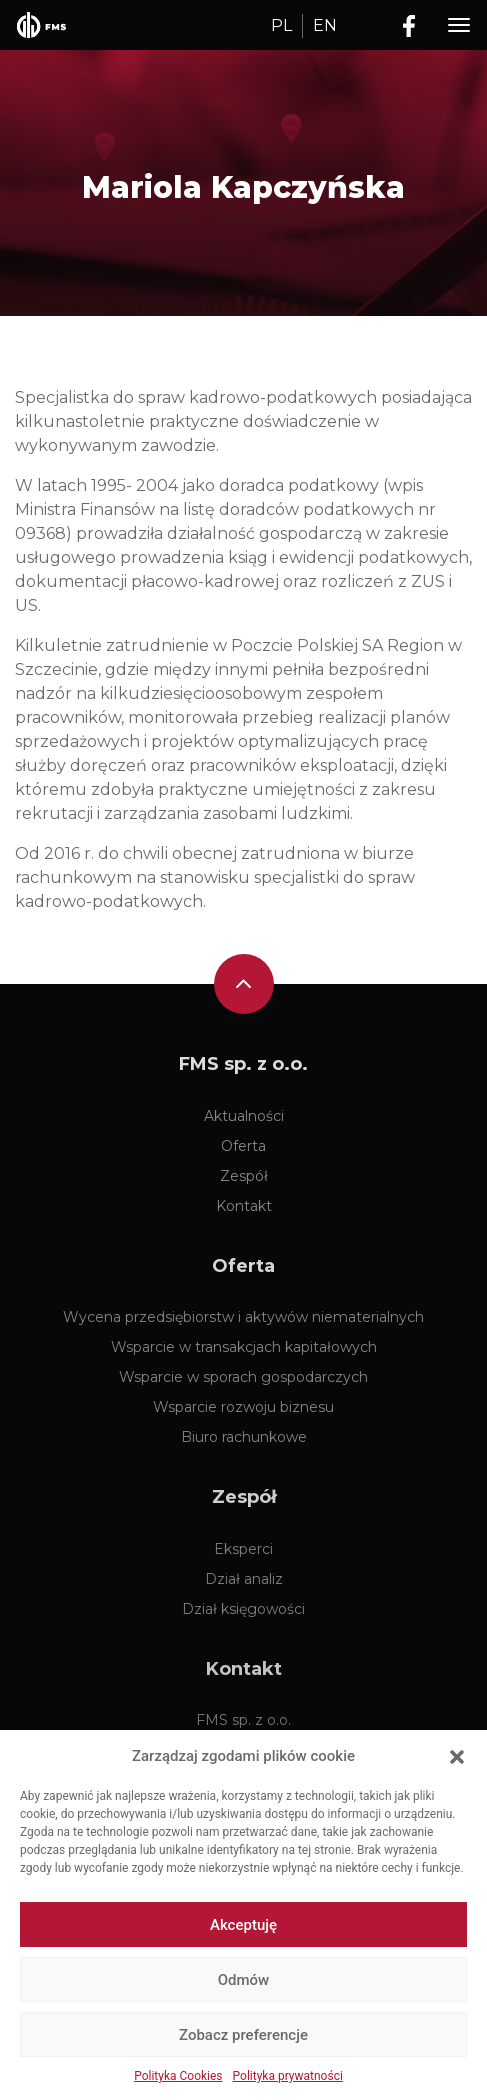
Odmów (244, 1980)
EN (325, 25)
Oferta (243, 1146)
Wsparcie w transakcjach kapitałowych (244, 1347)
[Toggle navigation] (458, 25)
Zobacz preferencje (243, 2035)
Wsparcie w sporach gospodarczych (243, 1377)
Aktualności (244, 1116)
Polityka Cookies (178, 2076)
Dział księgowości (243, 1609)
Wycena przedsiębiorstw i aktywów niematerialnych (243, 1317)
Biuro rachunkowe (244, 1437)
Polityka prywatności (288, 2076)
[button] (457, 1756)
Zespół (244, 1176)
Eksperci (243, 1549)
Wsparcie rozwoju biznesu (243, 1407)
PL (281, 25)
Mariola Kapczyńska (243, 187)
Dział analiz (244, 1579)
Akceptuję (243, 1925)
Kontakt (244, 1206)
